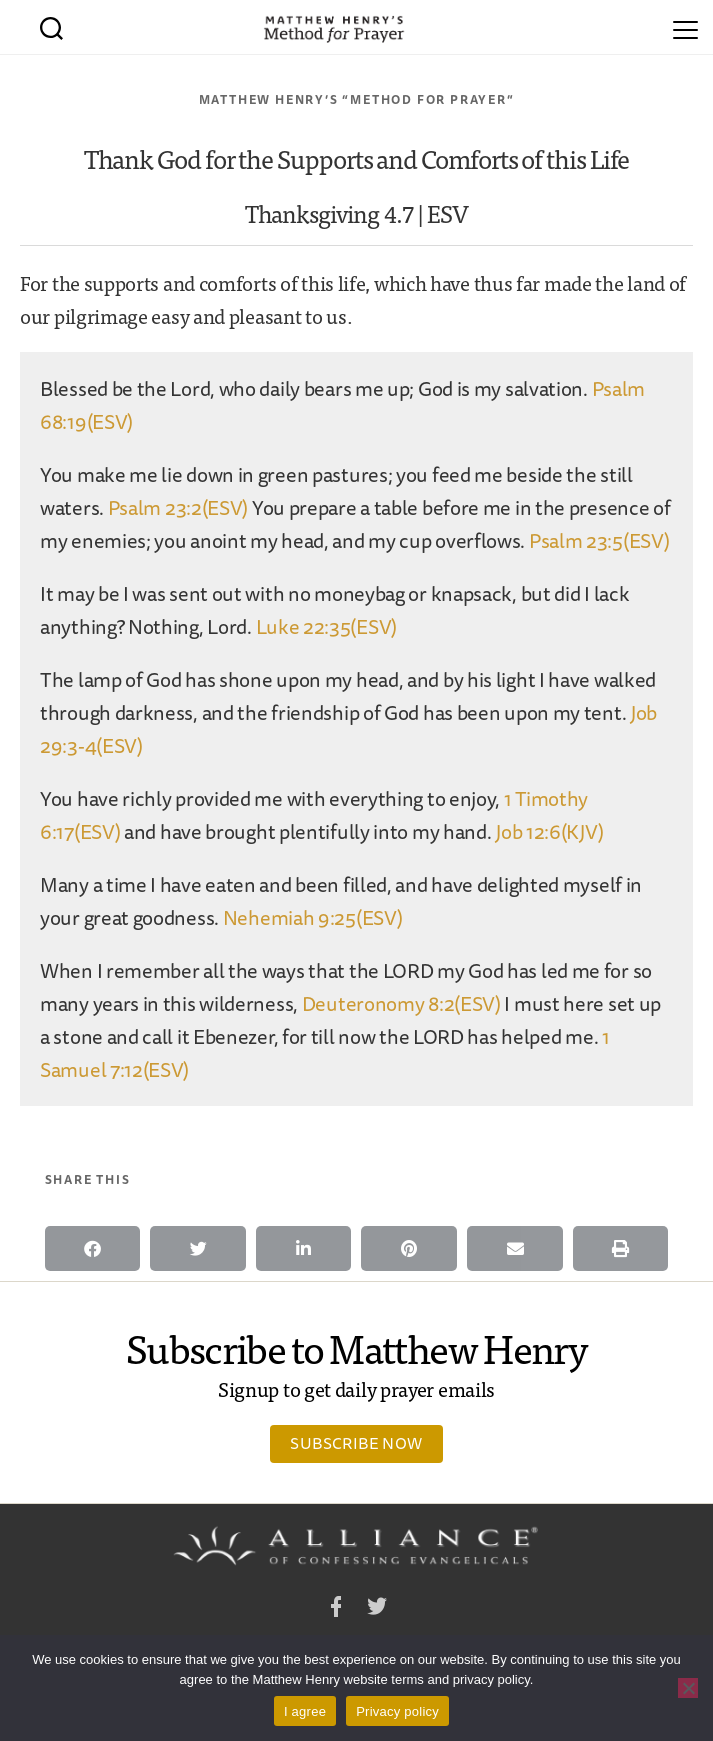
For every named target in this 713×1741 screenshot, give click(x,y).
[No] (688, 1688)
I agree (305, 1711)
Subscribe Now (356, 1443)
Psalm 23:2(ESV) (178, 507)
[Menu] (685, 27)
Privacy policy (397, 1711)
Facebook (336, 1609)
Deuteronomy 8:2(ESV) (401, 1003)
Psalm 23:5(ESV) (599, 540)
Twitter (377, 1609)
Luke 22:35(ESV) (327, 626)
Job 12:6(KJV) (549, 831)
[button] (93, 1248)
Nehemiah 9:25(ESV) (313, 917)
